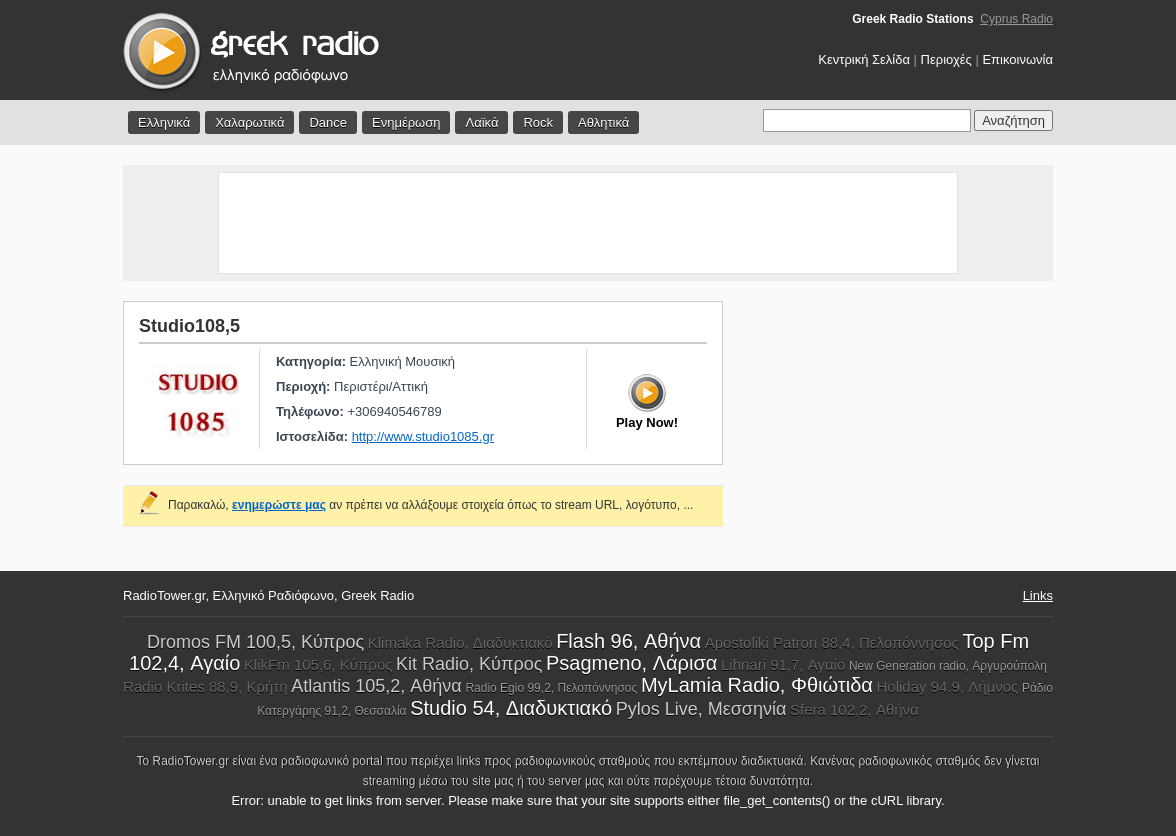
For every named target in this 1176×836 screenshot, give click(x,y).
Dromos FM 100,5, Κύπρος (255, 642)
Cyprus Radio (1016, 19)
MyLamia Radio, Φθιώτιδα (757, 685)
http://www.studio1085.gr (423, 436)
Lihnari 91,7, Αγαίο (783, 664)
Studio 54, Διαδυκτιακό (511, 708)
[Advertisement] (588, 223)
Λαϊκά (481, 122)
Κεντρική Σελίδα (864, 59)
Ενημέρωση (406, 122)
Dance (328, 122)
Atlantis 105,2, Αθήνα (376, 686)
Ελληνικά (164, 122)
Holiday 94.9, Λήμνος (948, 686)
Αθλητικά (603, 122)
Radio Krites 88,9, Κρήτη (205, 686)
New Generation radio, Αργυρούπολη (948, 666)
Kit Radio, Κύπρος (469, 664)
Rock (538, 122)
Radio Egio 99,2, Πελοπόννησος (551, 688)
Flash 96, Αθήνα (628, 641)
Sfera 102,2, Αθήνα (854, 709)
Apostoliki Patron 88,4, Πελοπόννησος (832, 642)
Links (1038, 595)
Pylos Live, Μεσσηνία (701, 709)
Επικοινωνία (1017, 59)
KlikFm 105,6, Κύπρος (318, 664)
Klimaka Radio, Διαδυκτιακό (460, 642)
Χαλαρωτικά (249, 122)
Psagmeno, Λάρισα (631, 663)
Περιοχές (946, 59)
